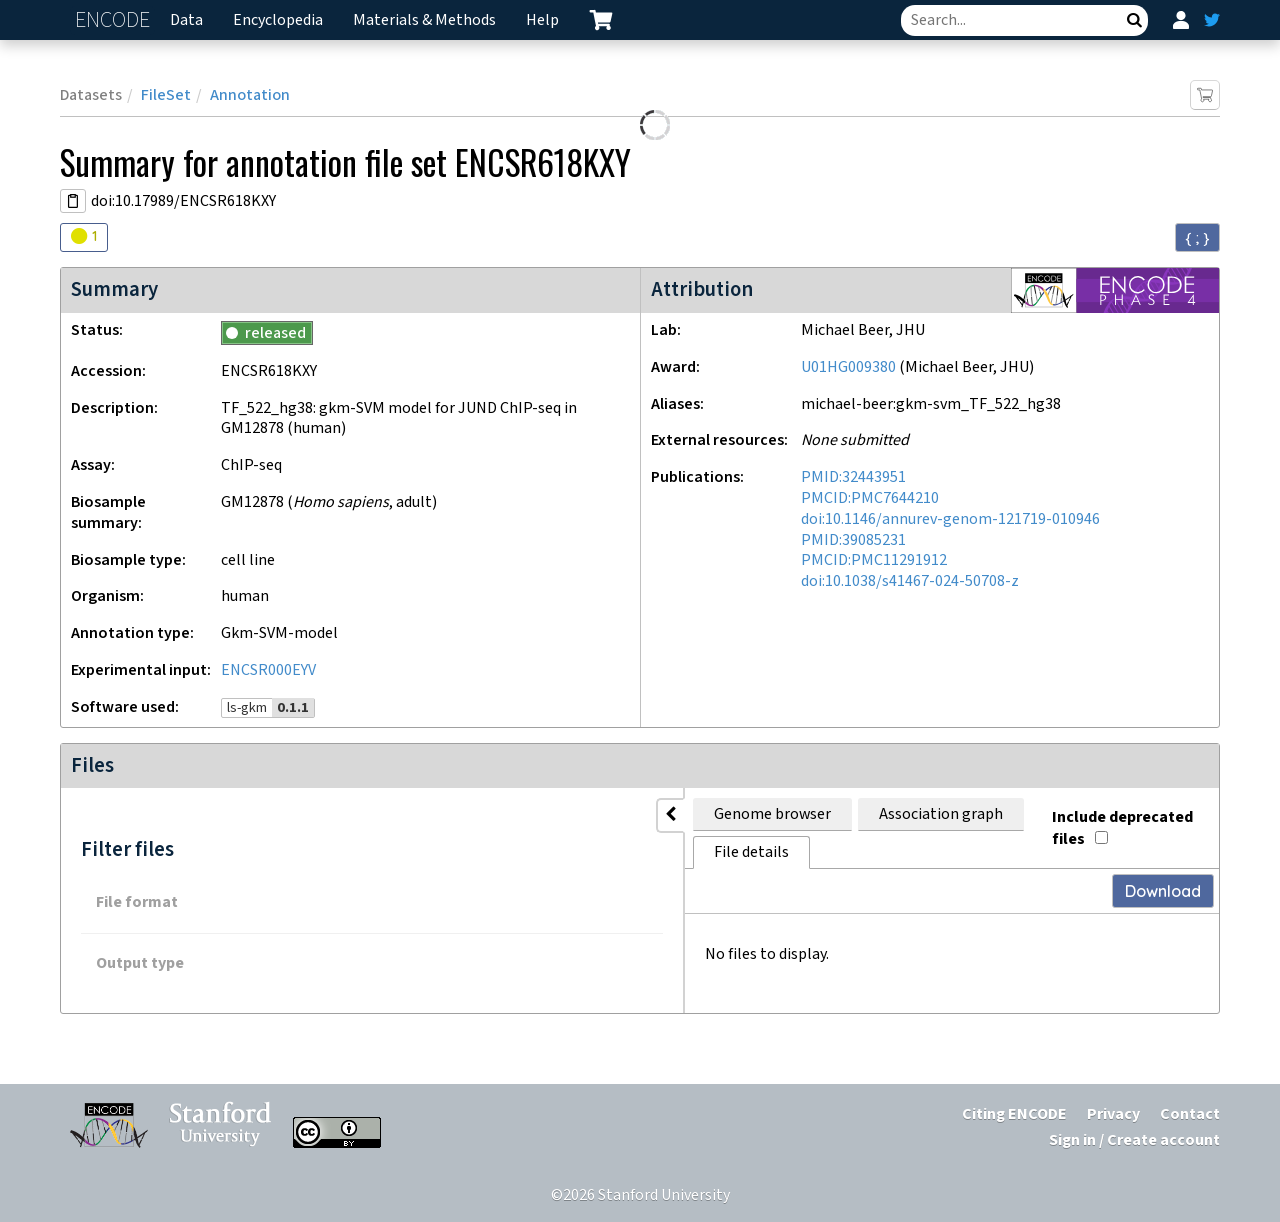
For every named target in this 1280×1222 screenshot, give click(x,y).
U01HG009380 (848, 367)
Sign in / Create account (1134, 1140)
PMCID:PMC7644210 (870, 498)
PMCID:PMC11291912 (874, 560)
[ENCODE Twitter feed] (1212, 20)
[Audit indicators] (84, 237)
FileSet (166, 95)
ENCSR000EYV (268, 670)
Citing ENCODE (1014, 1114)
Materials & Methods (424, 20)
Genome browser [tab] (380, 814)
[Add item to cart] (1205, 95)
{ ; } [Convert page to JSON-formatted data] (1197, 238)
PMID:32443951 (853, 477)
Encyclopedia (278, 20)
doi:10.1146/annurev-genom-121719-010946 (950, 519)
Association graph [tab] (549, 814)
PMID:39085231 (853, 540)
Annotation (250, 95)
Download (1163, 853)
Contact (1190, 1114)
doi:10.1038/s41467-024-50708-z (910, 581)
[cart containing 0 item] (601, 20)
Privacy (1113, 1114)
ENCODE (115, 20)
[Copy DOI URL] (73, 201)
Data (186, 20)
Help (542, 20)
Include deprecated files (1106, 810)
